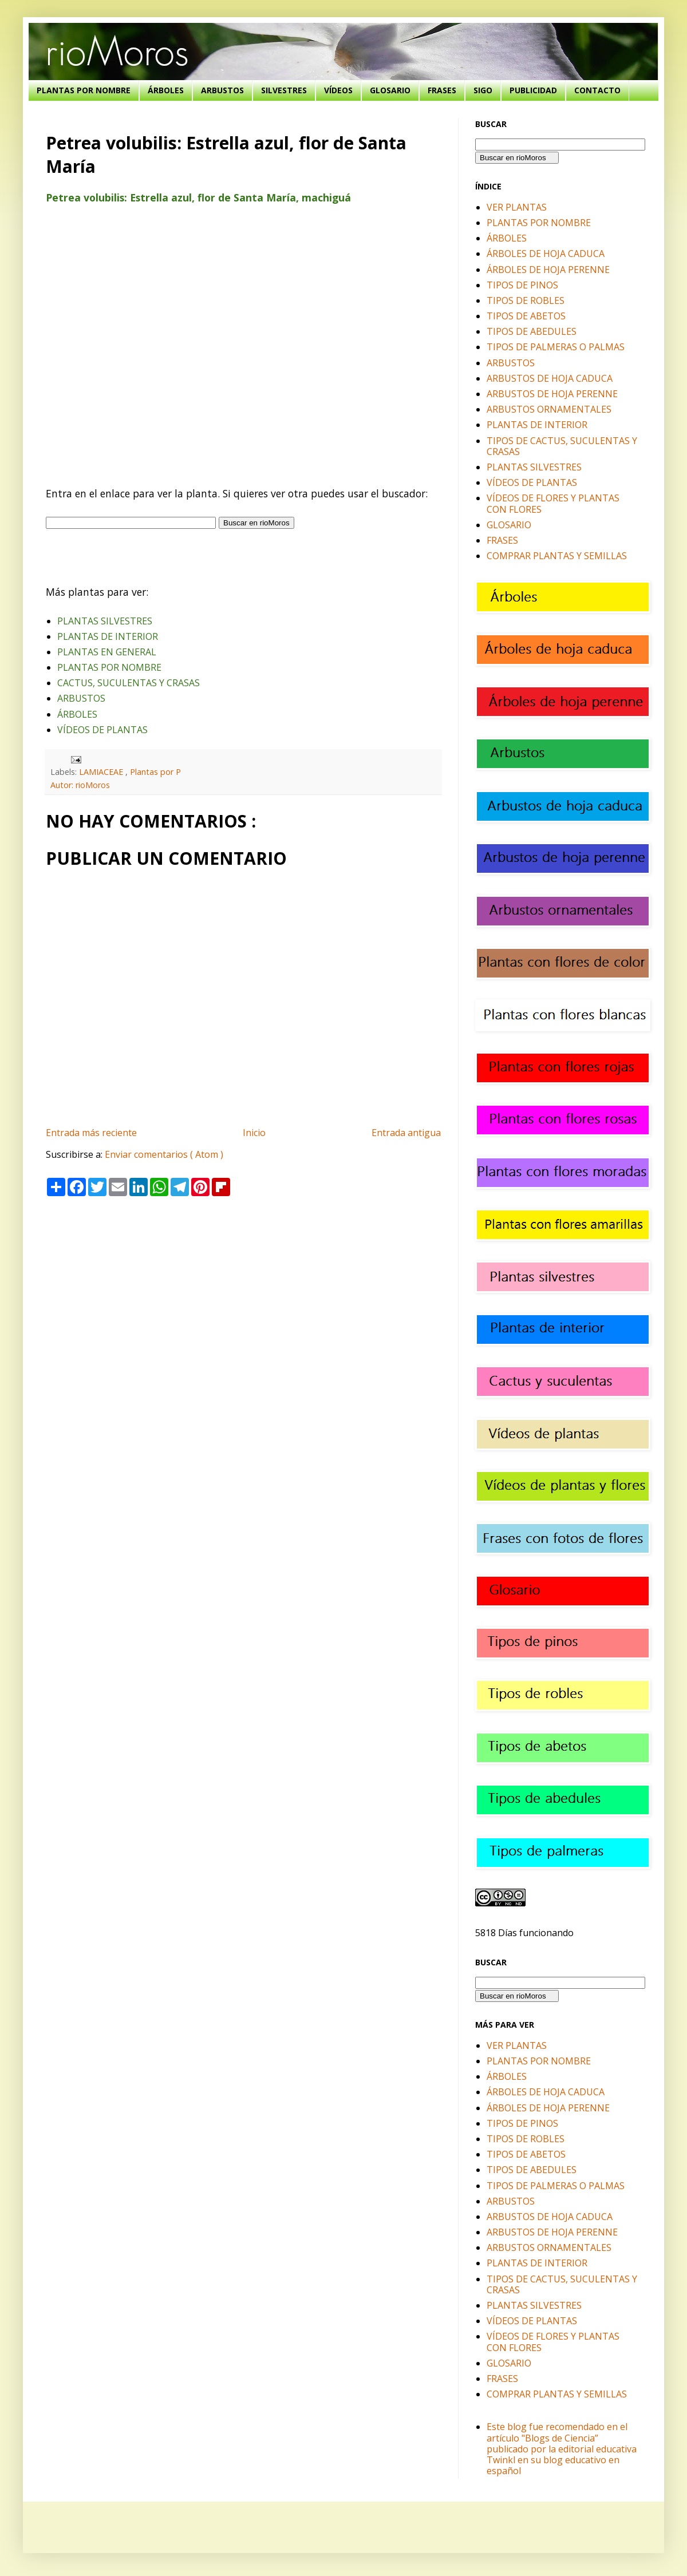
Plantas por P (155, 771)
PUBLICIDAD (533, 90)
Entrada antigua (406, 1132)
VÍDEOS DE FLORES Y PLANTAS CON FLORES (553, 503)
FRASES (442, 90)
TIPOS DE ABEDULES (532, 331)
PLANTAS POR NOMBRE (84, 90)
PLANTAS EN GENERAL (106, 652)
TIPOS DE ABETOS (526, 316)
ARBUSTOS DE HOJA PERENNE (552, 393)
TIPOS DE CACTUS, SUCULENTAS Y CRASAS (562, 446)
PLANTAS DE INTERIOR (107, 636)
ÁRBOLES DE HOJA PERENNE (548, 269)
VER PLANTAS (517, 207)
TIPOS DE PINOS (522, 285)
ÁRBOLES (166, 90)
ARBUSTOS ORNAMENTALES (549, 409)
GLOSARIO (390, 90)
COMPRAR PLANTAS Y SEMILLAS (557, 555)
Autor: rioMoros (80, 784)
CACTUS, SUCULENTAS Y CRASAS (128, 682)
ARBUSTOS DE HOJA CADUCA (550, 378)
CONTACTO (597, 90)
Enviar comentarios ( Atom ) (164, 1154)
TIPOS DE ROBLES (525, 300)
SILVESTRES (284, 90)
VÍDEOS (338, 90)
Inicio (254, 1132)
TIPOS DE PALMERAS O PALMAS (556, 347)
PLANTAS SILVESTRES (104, 621)
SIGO (482, 90)
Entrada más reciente (91, 1132)
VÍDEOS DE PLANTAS (102, 729)
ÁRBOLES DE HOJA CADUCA (546, 253)
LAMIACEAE (102, 771)
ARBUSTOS (222, 90)
